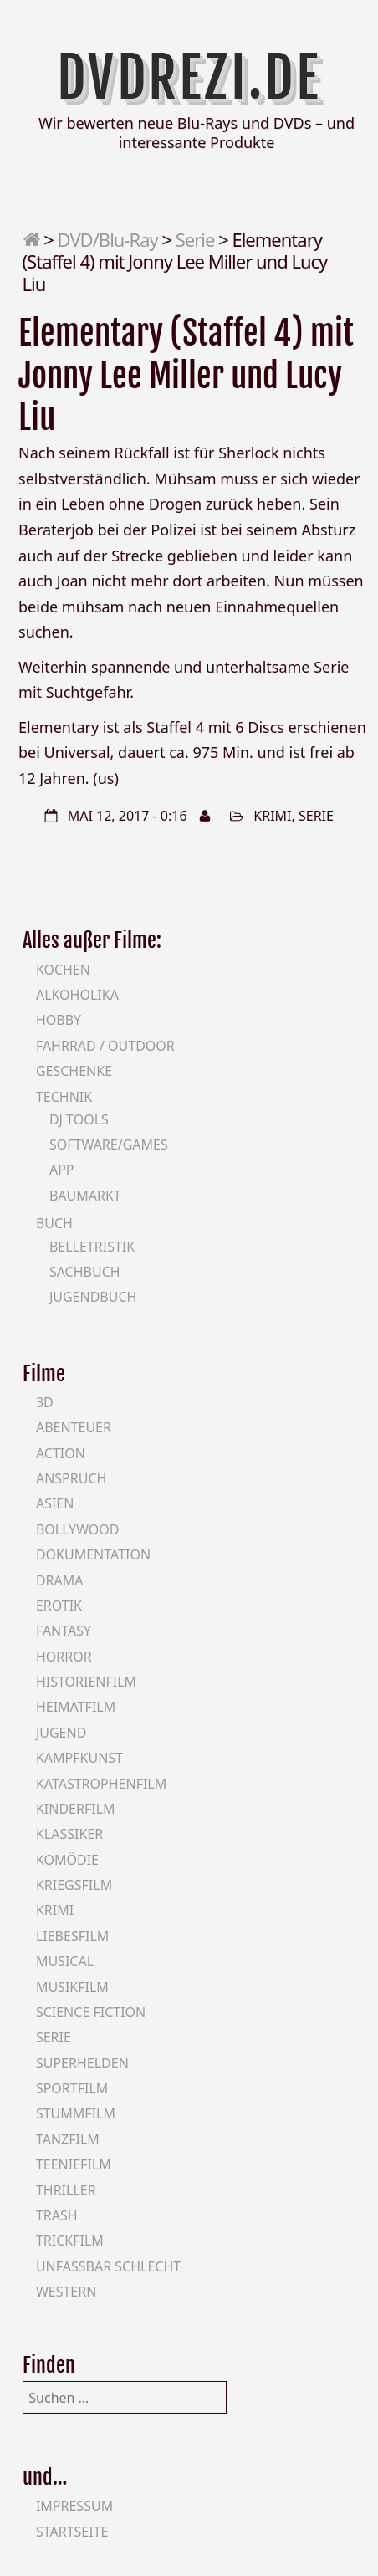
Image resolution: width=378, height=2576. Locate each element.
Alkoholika (77, 995)
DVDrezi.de (189, 77)
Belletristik (92, 1246)
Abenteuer (73, 1427)
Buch (54, 1223)
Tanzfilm (68, 2139)
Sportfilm (72, 2088)
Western (66, 2291)
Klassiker (69, 1834)
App (61, 1169)
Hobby (58, 1020)
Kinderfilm (75, 1809)
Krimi (272, 816)
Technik (64, 1097)
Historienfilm (86, 1681)
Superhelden (82, 2063)
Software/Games (108, 1144)
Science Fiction (91, 2012)
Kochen (63, 969)
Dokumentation (93, 1554)
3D (45, 1402)
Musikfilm (72, 1987)
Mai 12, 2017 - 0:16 (127, 816)
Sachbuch (84, 1271)
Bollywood (78, 1529)
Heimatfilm (75, 1707)
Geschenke (74, 1071)
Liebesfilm (72, 1936)
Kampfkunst (79, 1758)
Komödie (67, 1860)
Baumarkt (85, 1195)
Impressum (74, 2506)
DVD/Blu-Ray (108, 239)
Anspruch (71, 1478)
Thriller (66, 2190)
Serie (195, 239)
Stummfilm (75, 2113)
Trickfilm (70, 2240)
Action (60, 1453)
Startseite (72, 2531)
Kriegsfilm (74, 1885)
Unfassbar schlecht (108, 2266)
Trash (57, 2215)
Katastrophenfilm (101, 1784)
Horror (64, 1656)
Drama (60, 1580)
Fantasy (63, 1630)
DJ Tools (79, 1119)
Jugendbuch (93, 1297)
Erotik (59, 1605)
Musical (65, 1961)
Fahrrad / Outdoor (105, 1046)
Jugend (61, 1732)
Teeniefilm (73, 2164)
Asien (55, 1503)
